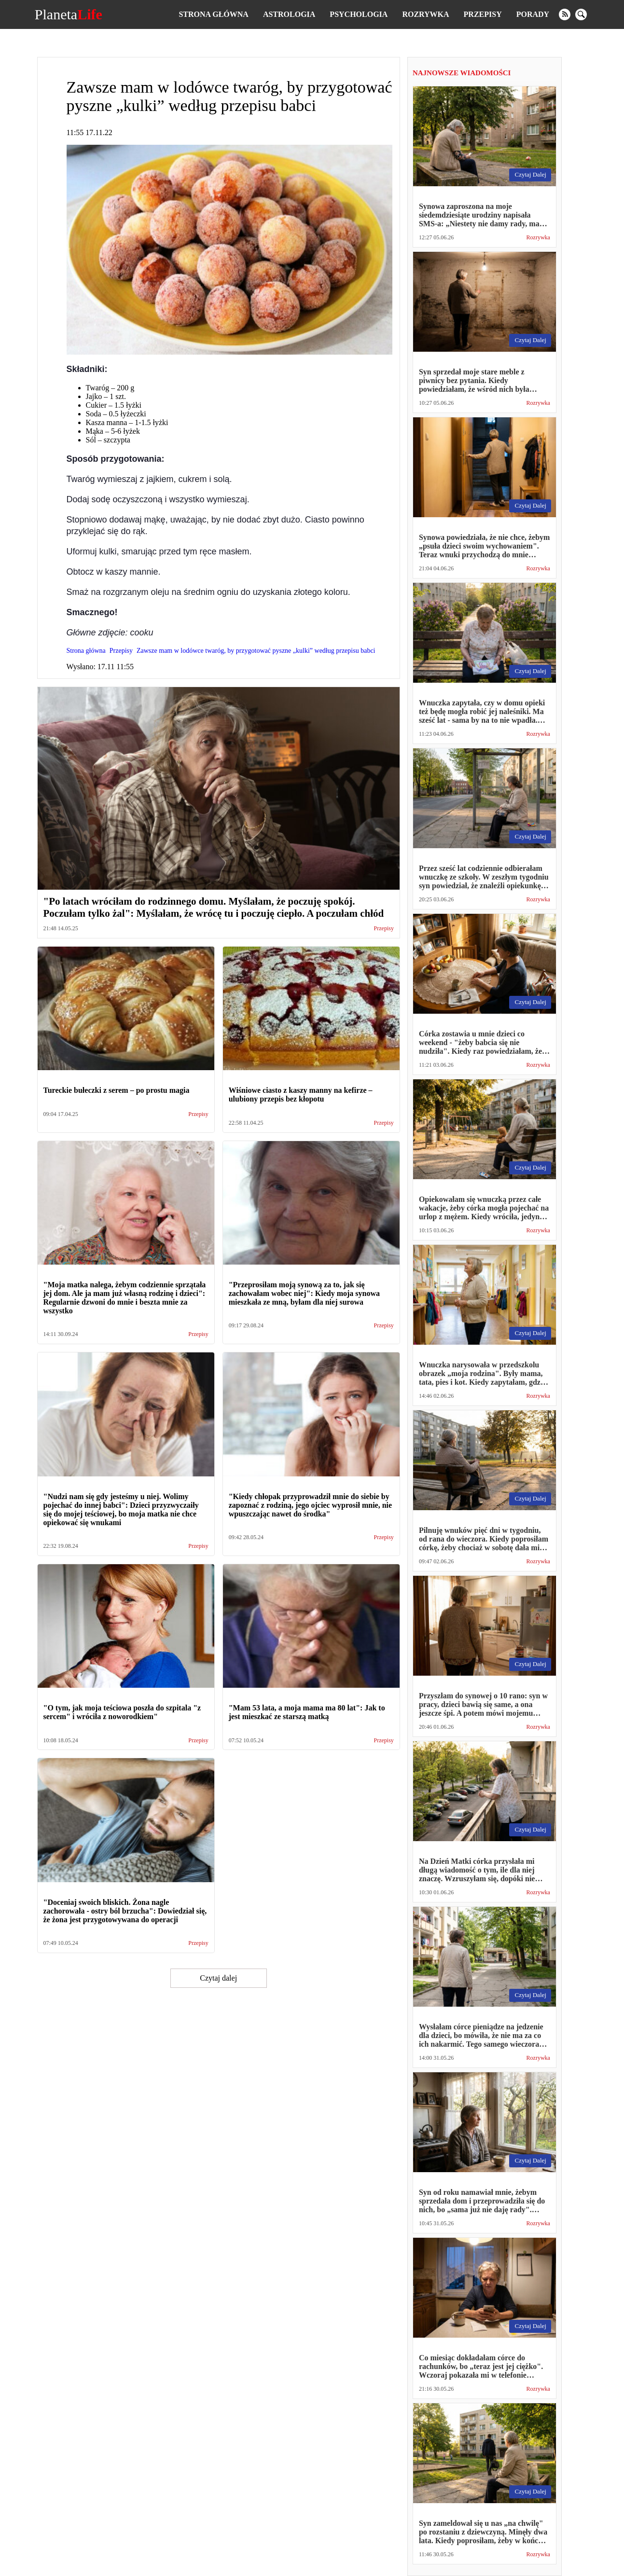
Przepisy (483, 14)
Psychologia (359, 14)
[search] (581, 14)
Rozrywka (425, 14)
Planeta (68, 14)
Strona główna (213, 14)
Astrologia (289, 14)
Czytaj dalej (218, 1978)
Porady (532, 14)
